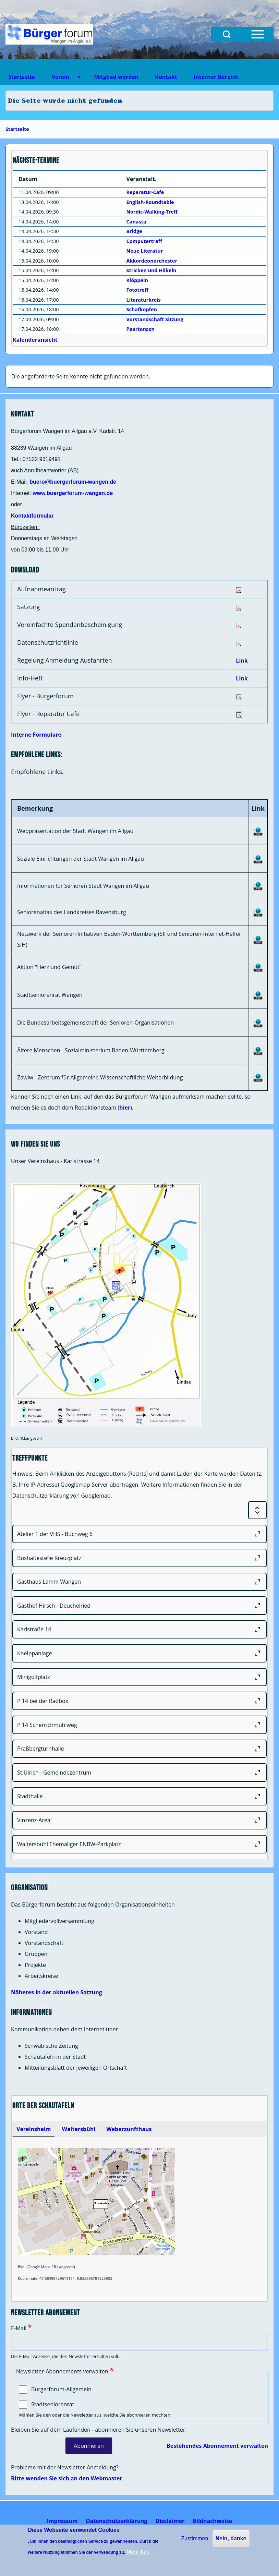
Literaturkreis (143, 300)
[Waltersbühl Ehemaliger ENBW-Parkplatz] (139, 1844)
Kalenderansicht (35, 339)
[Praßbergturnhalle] (139, 1749)
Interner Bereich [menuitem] (216, 77)
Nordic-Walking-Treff (152, 211)
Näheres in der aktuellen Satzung (56, 1992)
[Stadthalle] (139, 1796)
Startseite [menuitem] (21, 77)
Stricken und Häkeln (151, 270)
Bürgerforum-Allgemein (61, 2389)
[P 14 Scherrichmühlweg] (139, 1725)
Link (241, 660)
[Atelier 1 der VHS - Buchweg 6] (139, 1534)
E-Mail (18, 2328)
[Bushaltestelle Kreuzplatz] (139, 1558)
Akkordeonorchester (151, 260)
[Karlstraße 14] (139, 1629)
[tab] (33, 2129)
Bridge (134, 231)
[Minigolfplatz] (139, 1677)
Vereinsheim (33, 2129)
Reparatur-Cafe (145, 192)
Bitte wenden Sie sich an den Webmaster (66, 2478)
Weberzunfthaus (128, 2129)
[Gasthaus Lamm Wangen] (139, 1582)
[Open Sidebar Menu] (258, 34)
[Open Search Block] (226, 34)
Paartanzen (140, 329)
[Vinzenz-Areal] (139, 1820)
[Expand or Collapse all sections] (257, 1510)
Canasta (136, 221)
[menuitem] (62, 2521)
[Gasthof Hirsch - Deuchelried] (139, 1605)
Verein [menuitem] (62, 79)
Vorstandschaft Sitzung (154, 319)
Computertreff (144, 241)
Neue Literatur (144, 250)
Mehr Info (138, 2552)
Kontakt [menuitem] (166, 77)
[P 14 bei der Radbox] (139, 1701)
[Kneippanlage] (139, 1653)
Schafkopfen (141, 309)
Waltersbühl (78, 2129)
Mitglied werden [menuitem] (116, 77)
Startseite (17, 129)
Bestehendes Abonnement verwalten (217, 2446)
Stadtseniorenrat (52, 2404)
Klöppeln (137, 280)
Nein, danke (231, 2538)
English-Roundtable (150, 202)
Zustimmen (194, 2538)
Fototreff (137, 290)
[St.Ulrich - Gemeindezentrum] (139, 1772)
